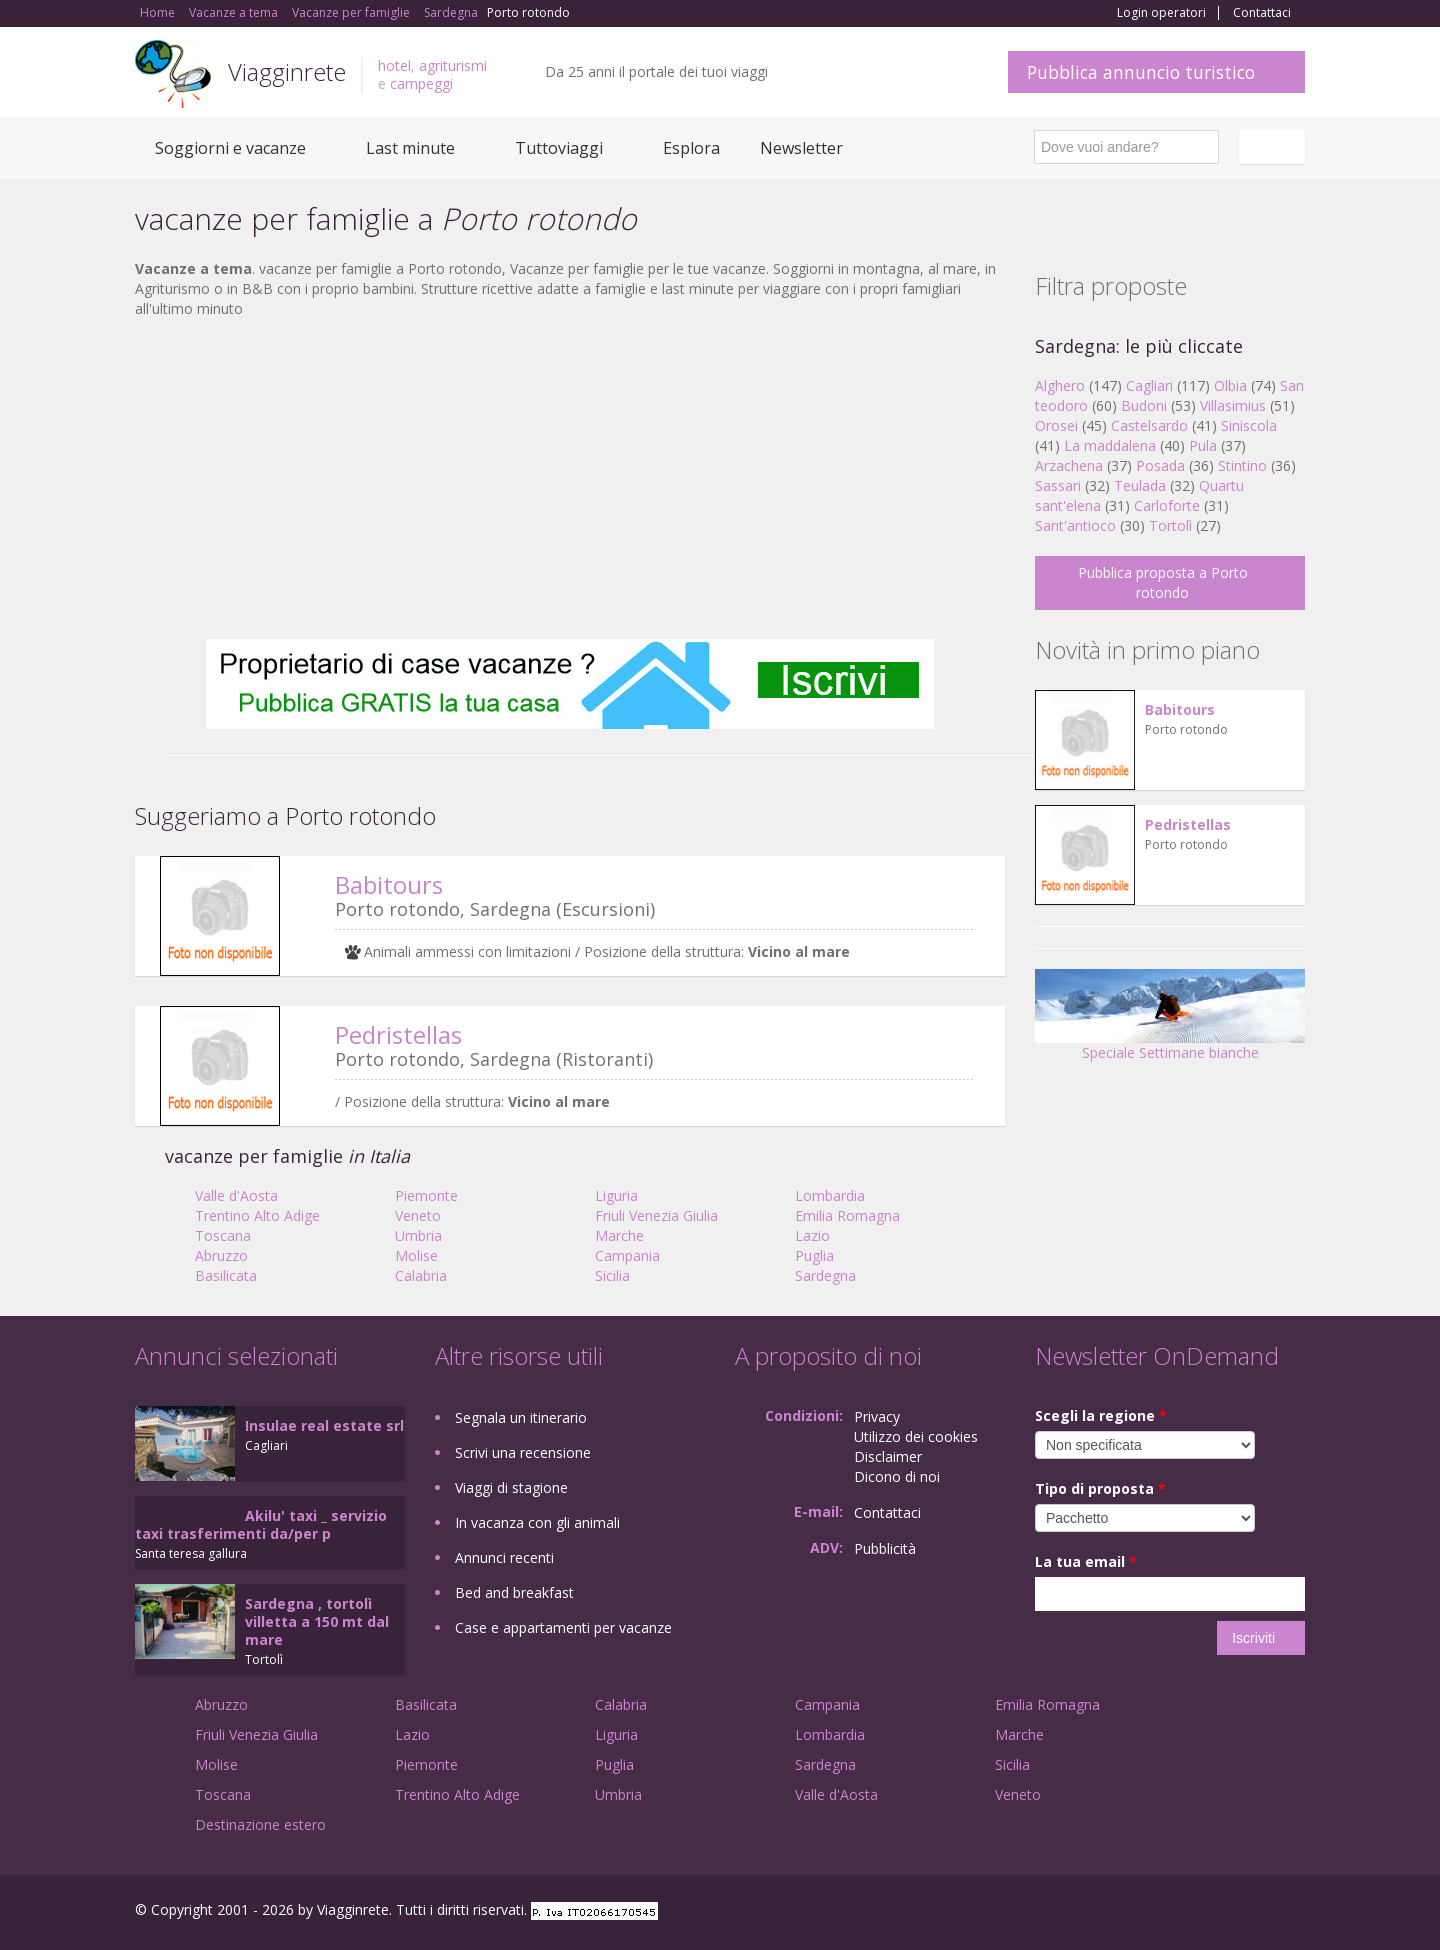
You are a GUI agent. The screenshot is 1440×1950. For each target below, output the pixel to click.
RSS (1294, 1912)
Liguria (616, 1195)
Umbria (418, 1235)
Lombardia (830, 1195)
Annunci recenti (504, 1557)
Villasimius (1233, 405)
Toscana (223, 1235)
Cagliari (1149, 385)
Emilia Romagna (847, 1215)
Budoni (1144, 405)
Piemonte (426, 1195)
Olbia (1230, 385)
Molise (416, 1255)
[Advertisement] (570, 479)
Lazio (812, 1235)
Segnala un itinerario (521, 1417)
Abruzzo (221, 1255)
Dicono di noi (897, 1476)
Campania (627, 1255)
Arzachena (1069, 465)
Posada (1160, 465)
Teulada (1140, 485)
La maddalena (1110, 445)
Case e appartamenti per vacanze (563, 1627)
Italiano (1275, 147)
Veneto (418, 1215)
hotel (394, 65)
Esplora (691, 148)
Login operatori (1161, 13)
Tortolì (1170, 525)
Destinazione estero (260, 1824)
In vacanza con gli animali (537, 1522)
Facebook (1154, 1912)
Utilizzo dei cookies (916, 1436)
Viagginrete (287, 71)
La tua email (1086, 1561)
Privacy (877, 1416)
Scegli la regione (1101, 1415)
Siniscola (1249, 425)
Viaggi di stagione (511, 1487)
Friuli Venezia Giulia (656, 1215)
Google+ (1197, 1912)
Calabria (421, 1275)
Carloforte (1167, 505)
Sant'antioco (1075, 525)
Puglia (814, 1255)
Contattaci (1262, 13)
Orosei (1056, 425)
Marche (619, 1235)
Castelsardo (1149, 425)
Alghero (1060, 385)
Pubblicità (885, 1548)
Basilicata (226, 1275)
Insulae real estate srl (324, 1425)
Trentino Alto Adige (257, 1215)
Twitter (1247, 1912)
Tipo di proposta (1100, 1488)
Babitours (389, 884)
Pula (1203, 445)
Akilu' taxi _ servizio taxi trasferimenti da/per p (261, 1524)
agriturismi (453, 65)
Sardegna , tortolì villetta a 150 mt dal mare (317, 1621)
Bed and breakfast (514, 1592)
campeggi (421, 83)
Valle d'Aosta (236, 1195)
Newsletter (801, 148)
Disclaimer (888, 1456)
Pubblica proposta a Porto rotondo (1163, 582)
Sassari (1058, 485)
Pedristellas (398, 1034)
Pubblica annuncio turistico (1141, 72)
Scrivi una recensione (523, 1452)
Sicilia (612, 1275)
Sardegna (825, 1275)
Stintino (1242, 465)
